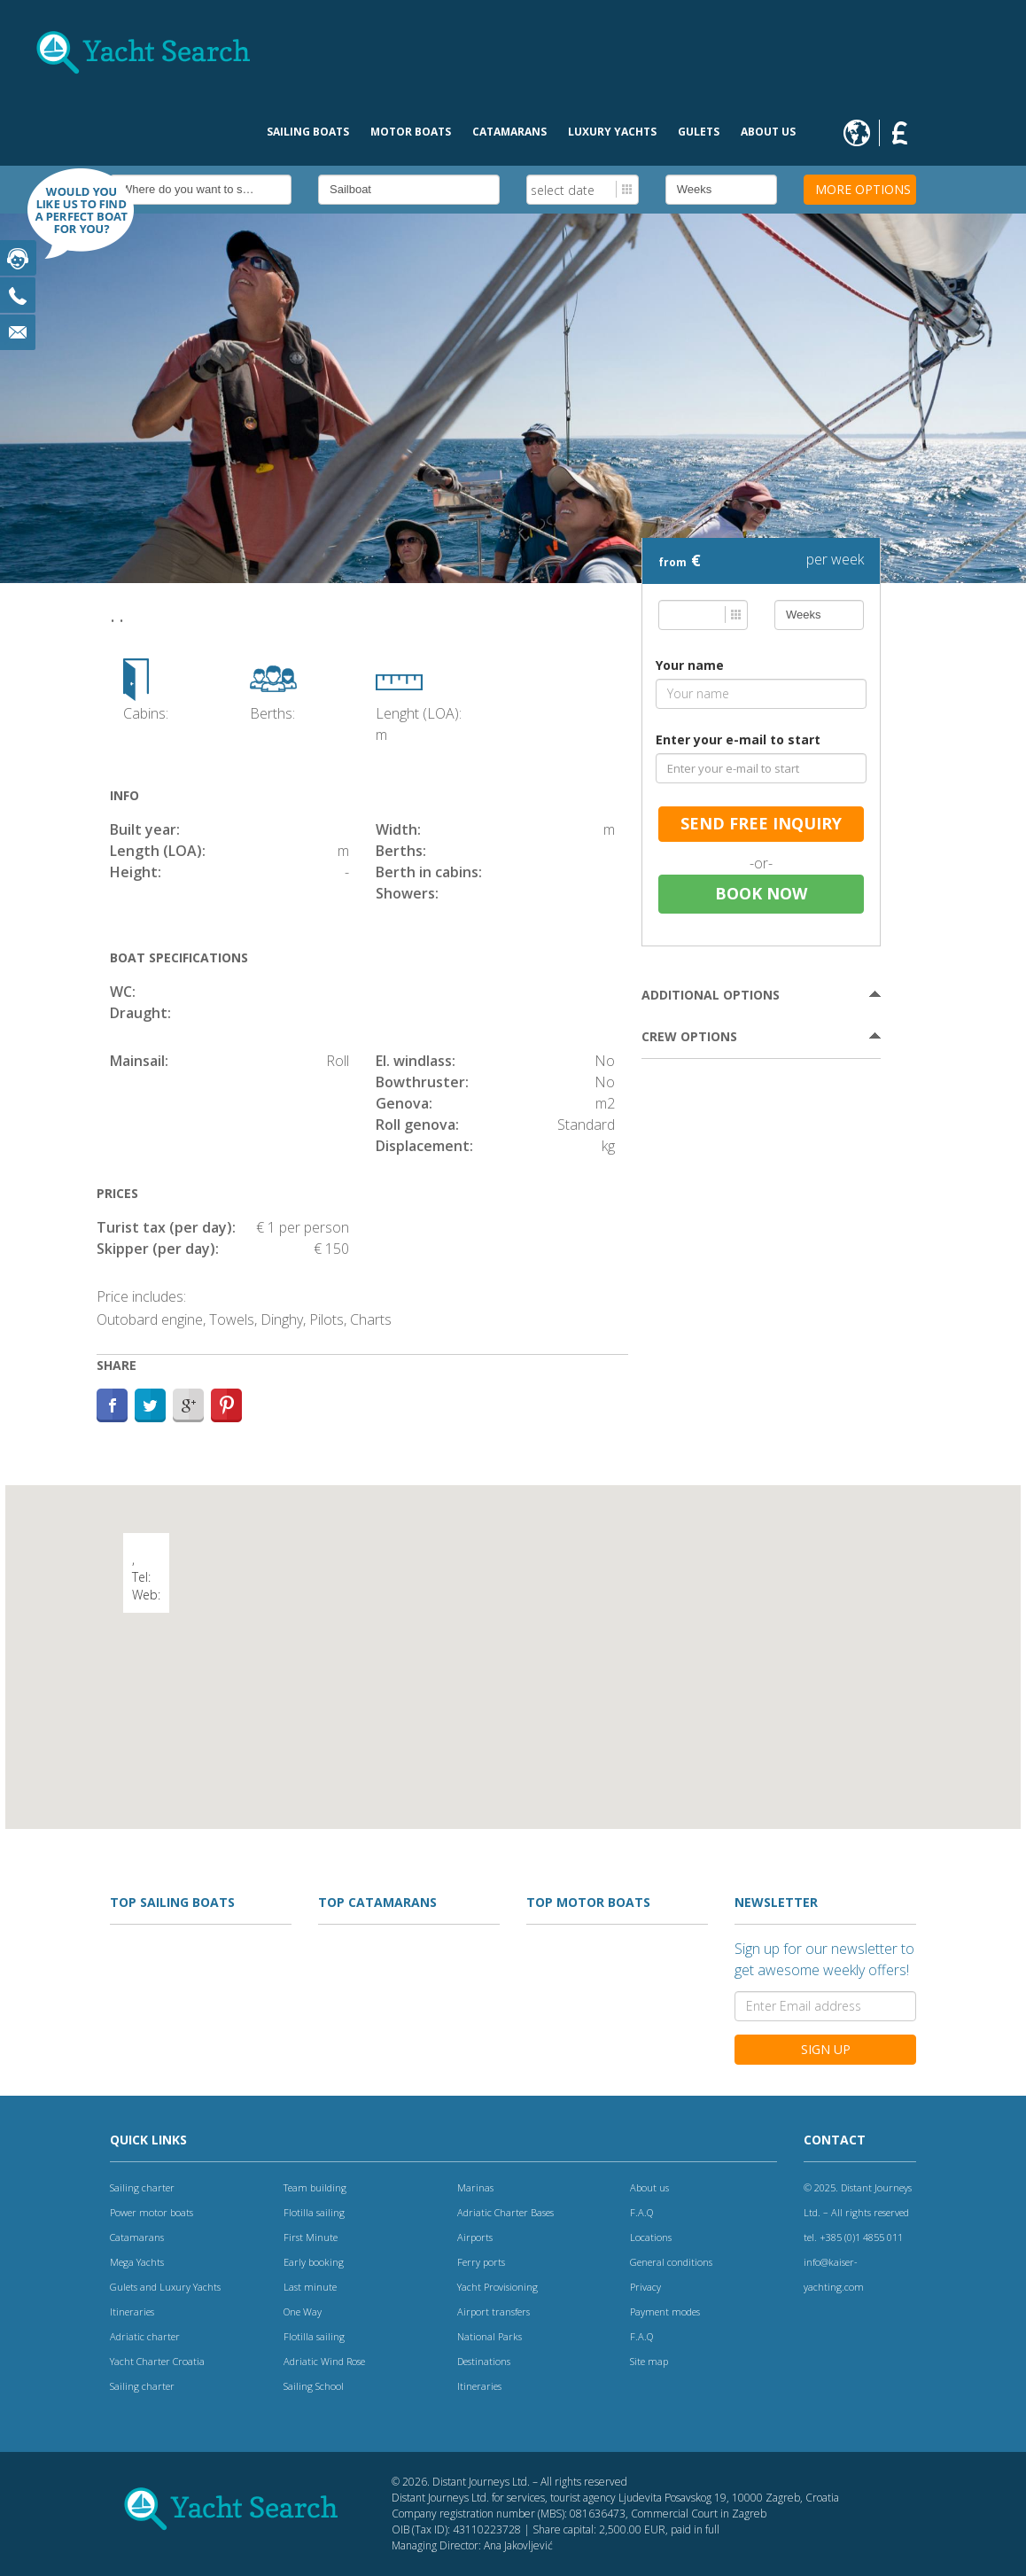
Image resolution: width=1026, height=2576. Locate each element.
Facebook (112, 1405)
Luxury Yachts (612, 131)
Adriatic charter (145, 2336)
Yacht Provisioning (497, 2286)
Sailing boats (308, 131)
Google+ (188, 1405)
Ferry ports (481, 2262)
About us (768, 131)
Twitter (150, 1405)
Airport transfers (493, 2311)
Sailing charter (142, 2187)
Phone (17, 295)
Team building (315, 2187)
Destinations (483, 2361)
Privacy (645, 2286)
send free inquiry (761, 823)
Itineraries (132, 2311)
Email (17, 332)
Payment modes (665, 2311)
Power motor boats (151, 2212)
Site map (649, 2361)
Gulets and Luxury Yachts (165, 2286)
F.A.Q (641, 2212)
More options (863, 189)
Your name (690, 665)
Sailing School (314, 2386)
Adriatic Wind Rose (324, 2361)
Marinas (475, 2187)
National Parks (489, 2336)
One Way (303, 2311)
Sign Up (826, 2049)
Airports (475, 2237)
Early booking (314, 2262)
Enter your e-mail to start (738, 739)
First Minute (311, 2237)
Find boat (71, 222)
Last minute (310, 2286)
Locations (651, 2237)
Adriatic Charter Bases (505, 2212)
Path (226, 1405)
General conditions (671, 2262)
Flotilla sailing (314, 2212)
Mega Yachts (137, 2262)
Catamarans (509, 131)
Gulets (698, 131)
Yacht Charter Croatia (157, 2361)
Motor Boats (410, 131)
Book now (761, 893)
